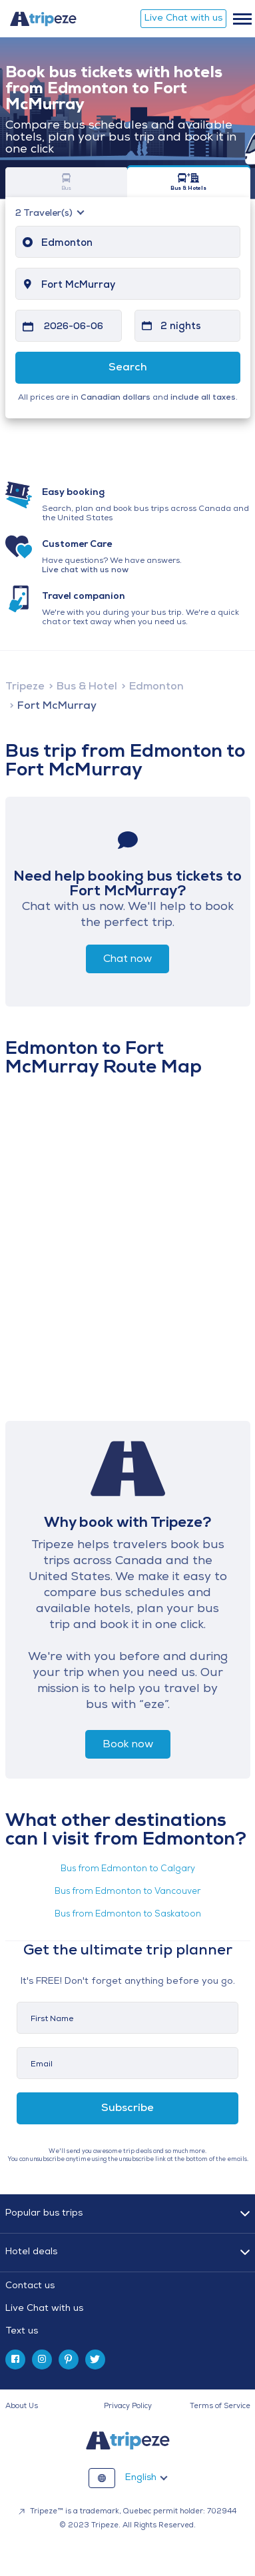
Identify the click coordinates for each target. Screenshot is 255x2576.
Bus (66, 182)
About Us (21, 2406)
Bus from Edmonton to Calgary (128, 1869)
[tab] (127, 2309)
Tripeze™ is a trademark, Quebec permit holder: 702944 (127, 2511)
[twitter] (95, 2359)
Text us (21, 2331)
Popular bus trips (44, 2213)
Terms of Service (220, 2406)
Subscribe (127, 2108)
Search (128, 367)
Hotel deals (31, 2252)
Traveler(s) (45, 213)
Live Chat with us (183, 18)
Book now (128, 1744)
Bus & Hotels (188, 182)
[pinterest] (69, 2359)
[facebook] (15, 2359)
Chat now (127, 959)
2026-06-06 (73, 327)
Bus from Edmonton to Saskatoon (128, 1914)
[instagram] (42, 2359)
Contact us (30, 2286)
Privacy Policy (128, 2406)
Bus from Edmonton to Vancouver (127, 1891)
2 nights (180, 327)
